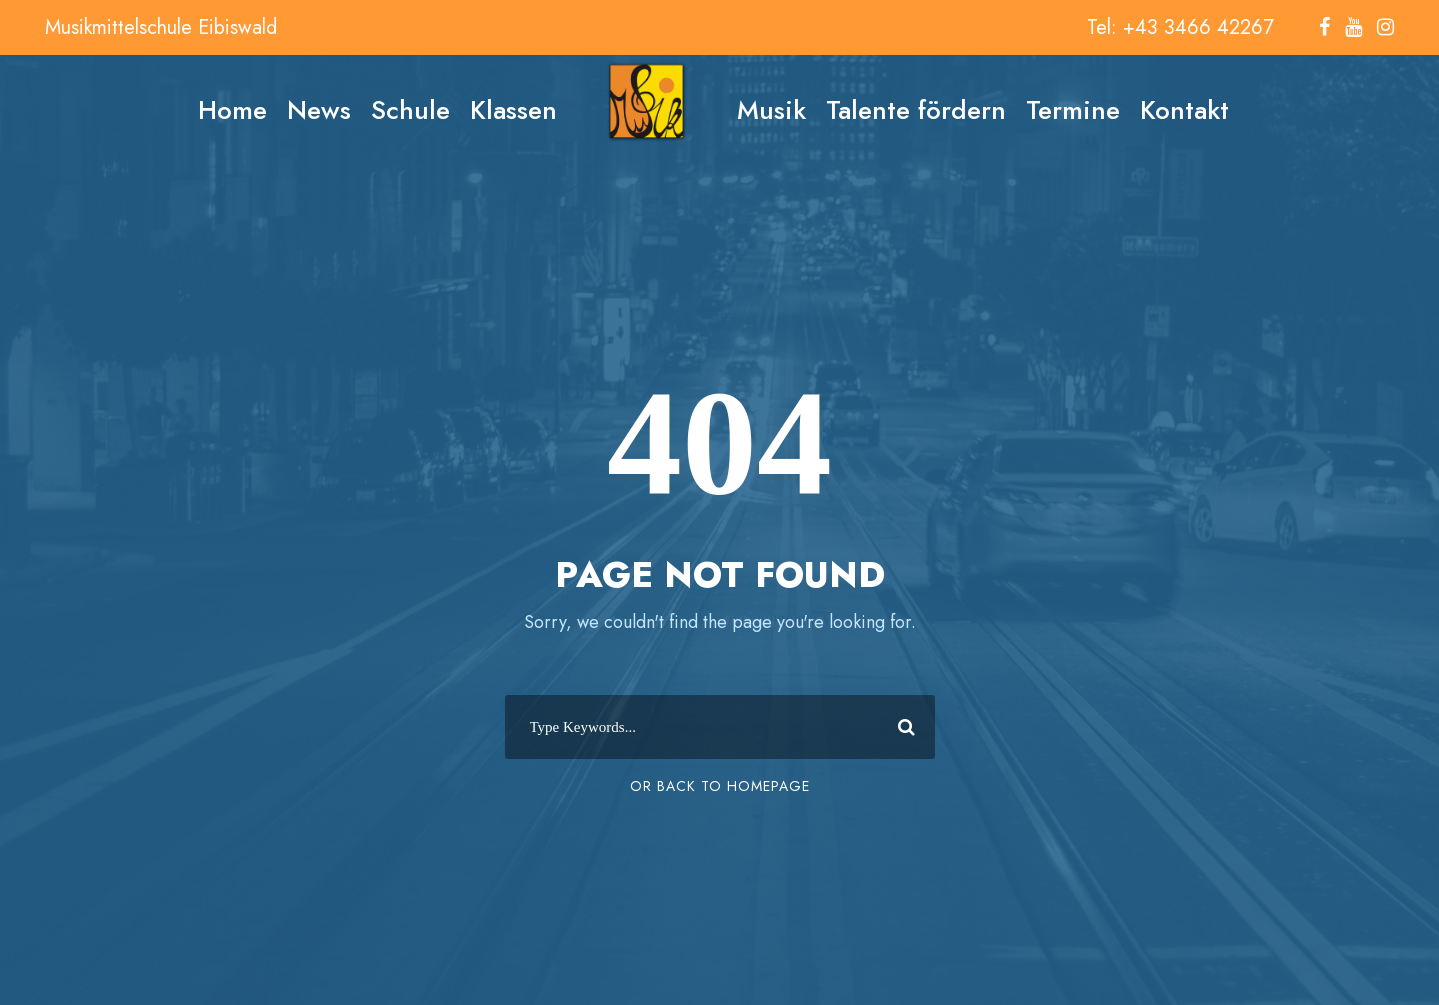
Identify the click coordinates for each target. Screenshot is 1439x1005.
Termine (1073, 110)
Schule (410, 110)
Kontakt (1184, 110)
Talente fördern (916, 110)
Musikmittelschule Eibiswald (161, 27)
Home (232, 110)
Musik (771, 110)
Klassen (513, 110)
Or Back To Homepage (720, 786)
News (319, 110)
